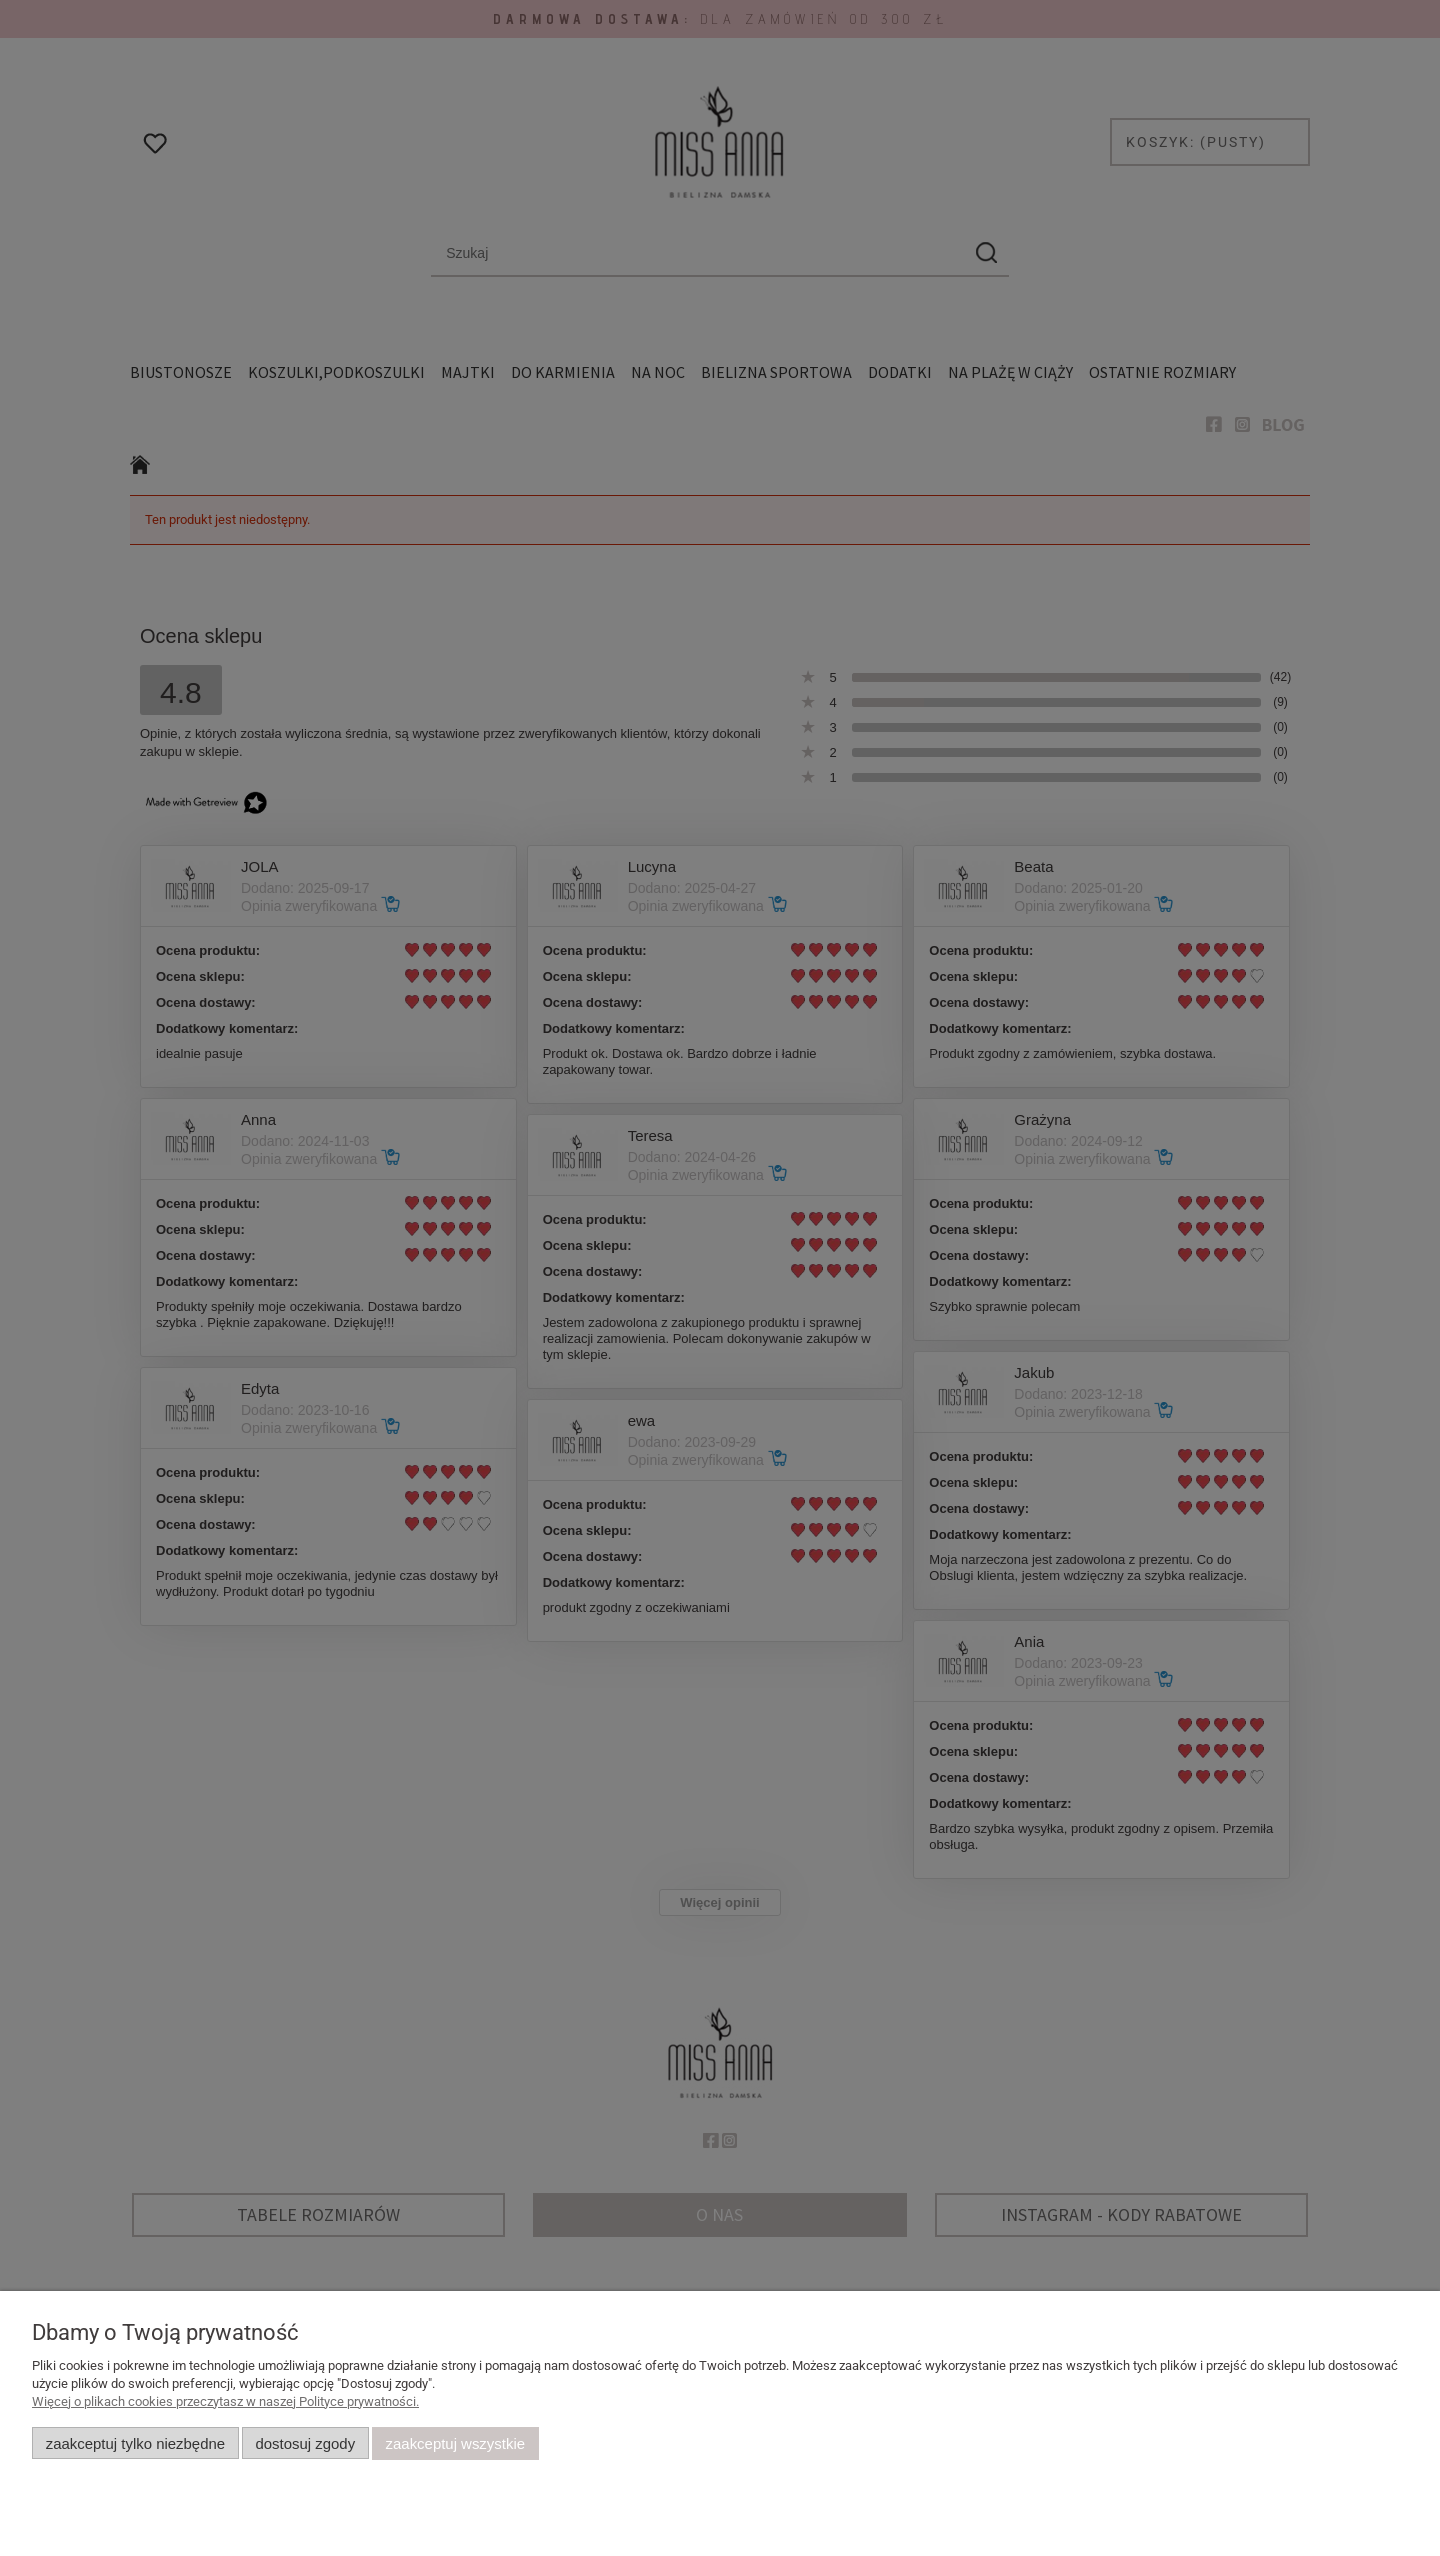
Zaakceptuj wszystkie (455, 2443)
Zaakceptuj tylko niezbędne (135, 2443)
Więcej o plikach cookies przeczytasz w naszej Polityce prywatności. (225, 2401)
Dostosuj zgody (305, 2443)
